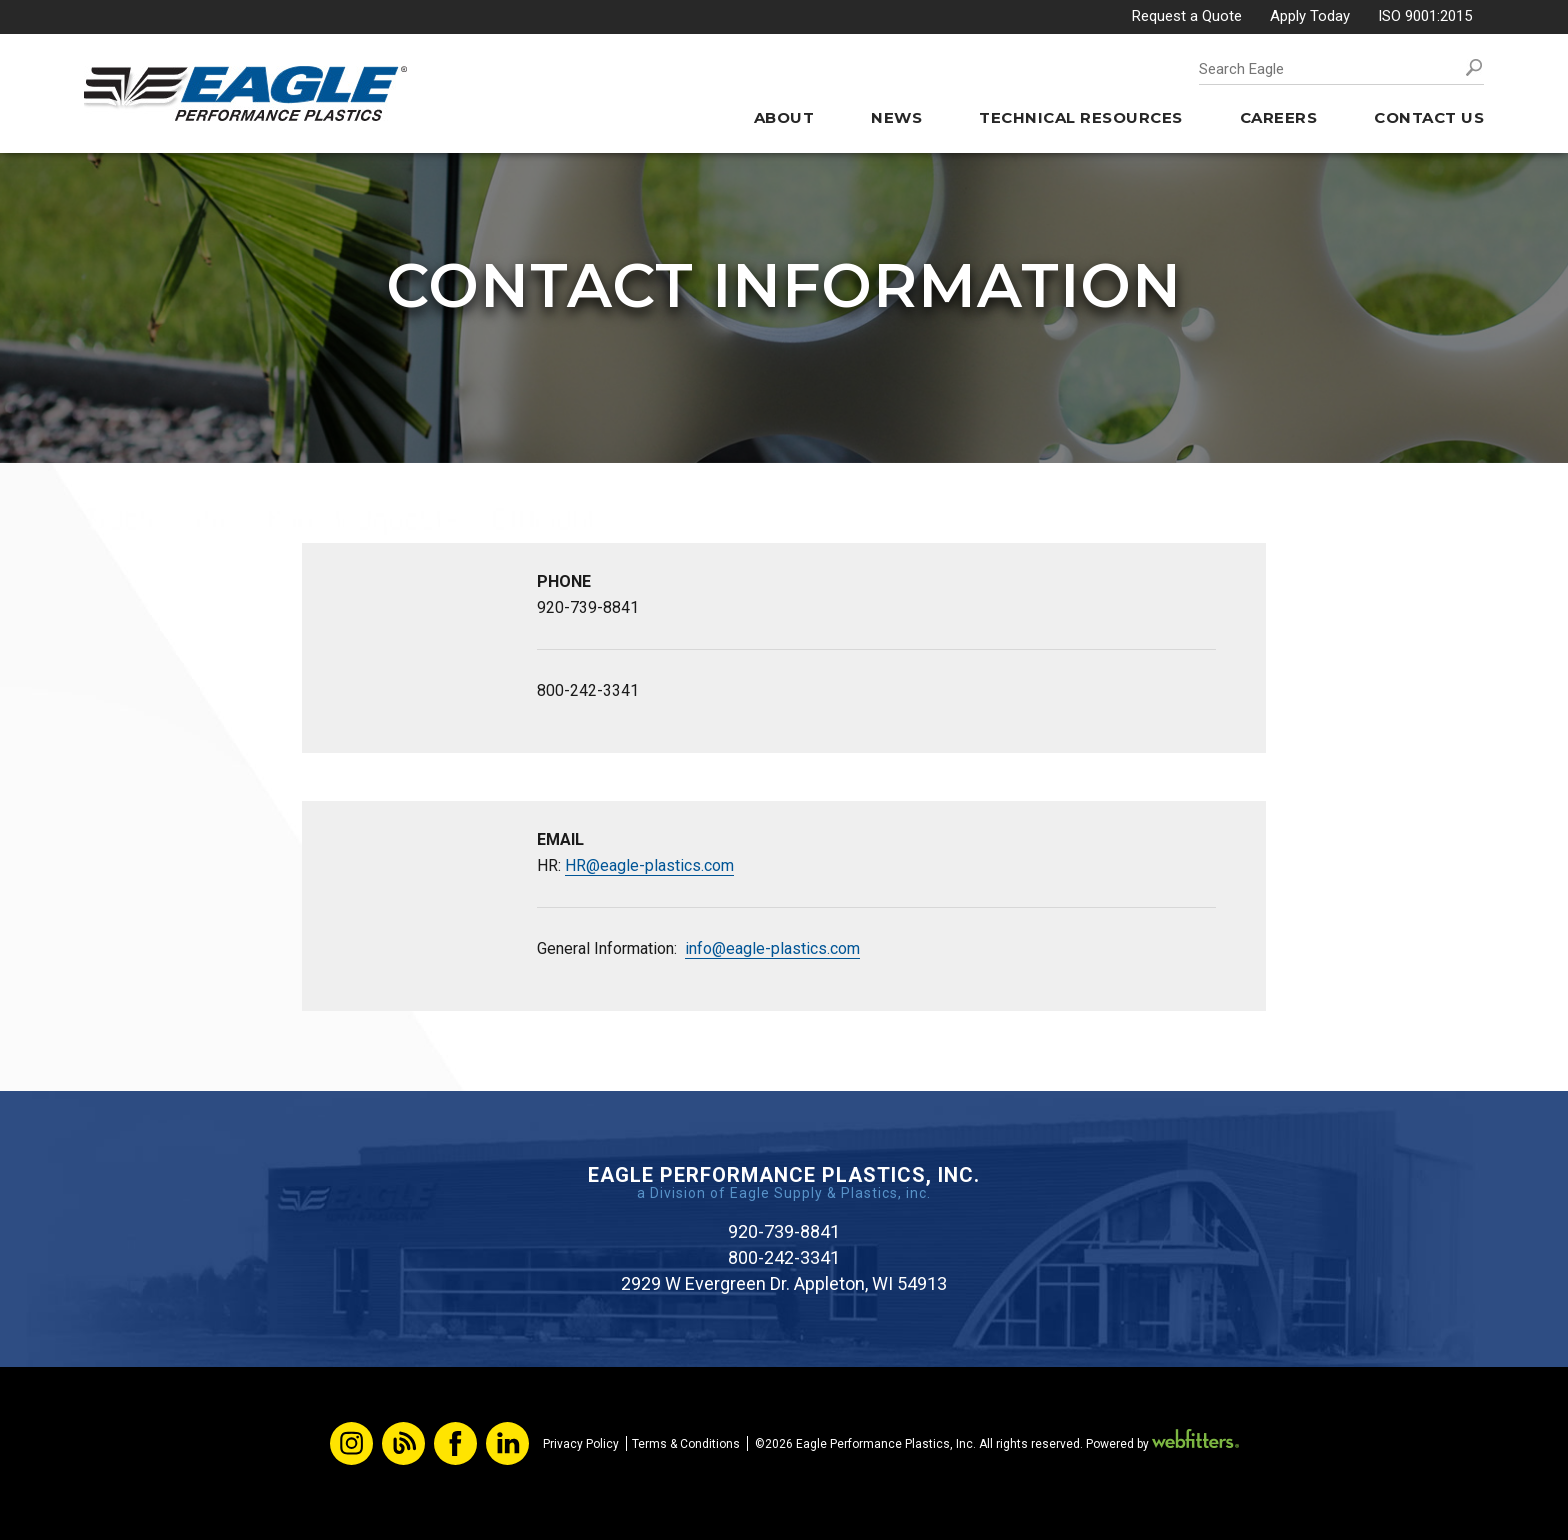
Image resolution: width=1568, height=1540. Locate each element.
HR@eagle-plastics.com (649, 865)
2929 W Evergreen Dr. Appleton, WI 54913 (784, 1283)
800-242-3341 (588, 690)
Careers (1279, 117)
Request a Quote (1187, 16)
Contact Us (1429, 117)
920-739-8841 (588, 607)
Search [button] (1474, 67)
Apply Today (1310, 16)
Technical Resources (1081, 117)
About (784, 117)
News (896, 117)
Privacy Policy (581, 1444)
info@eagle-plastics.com (772, 948)
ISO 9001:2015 (1425, 16)
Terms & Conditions (686, 1444)
